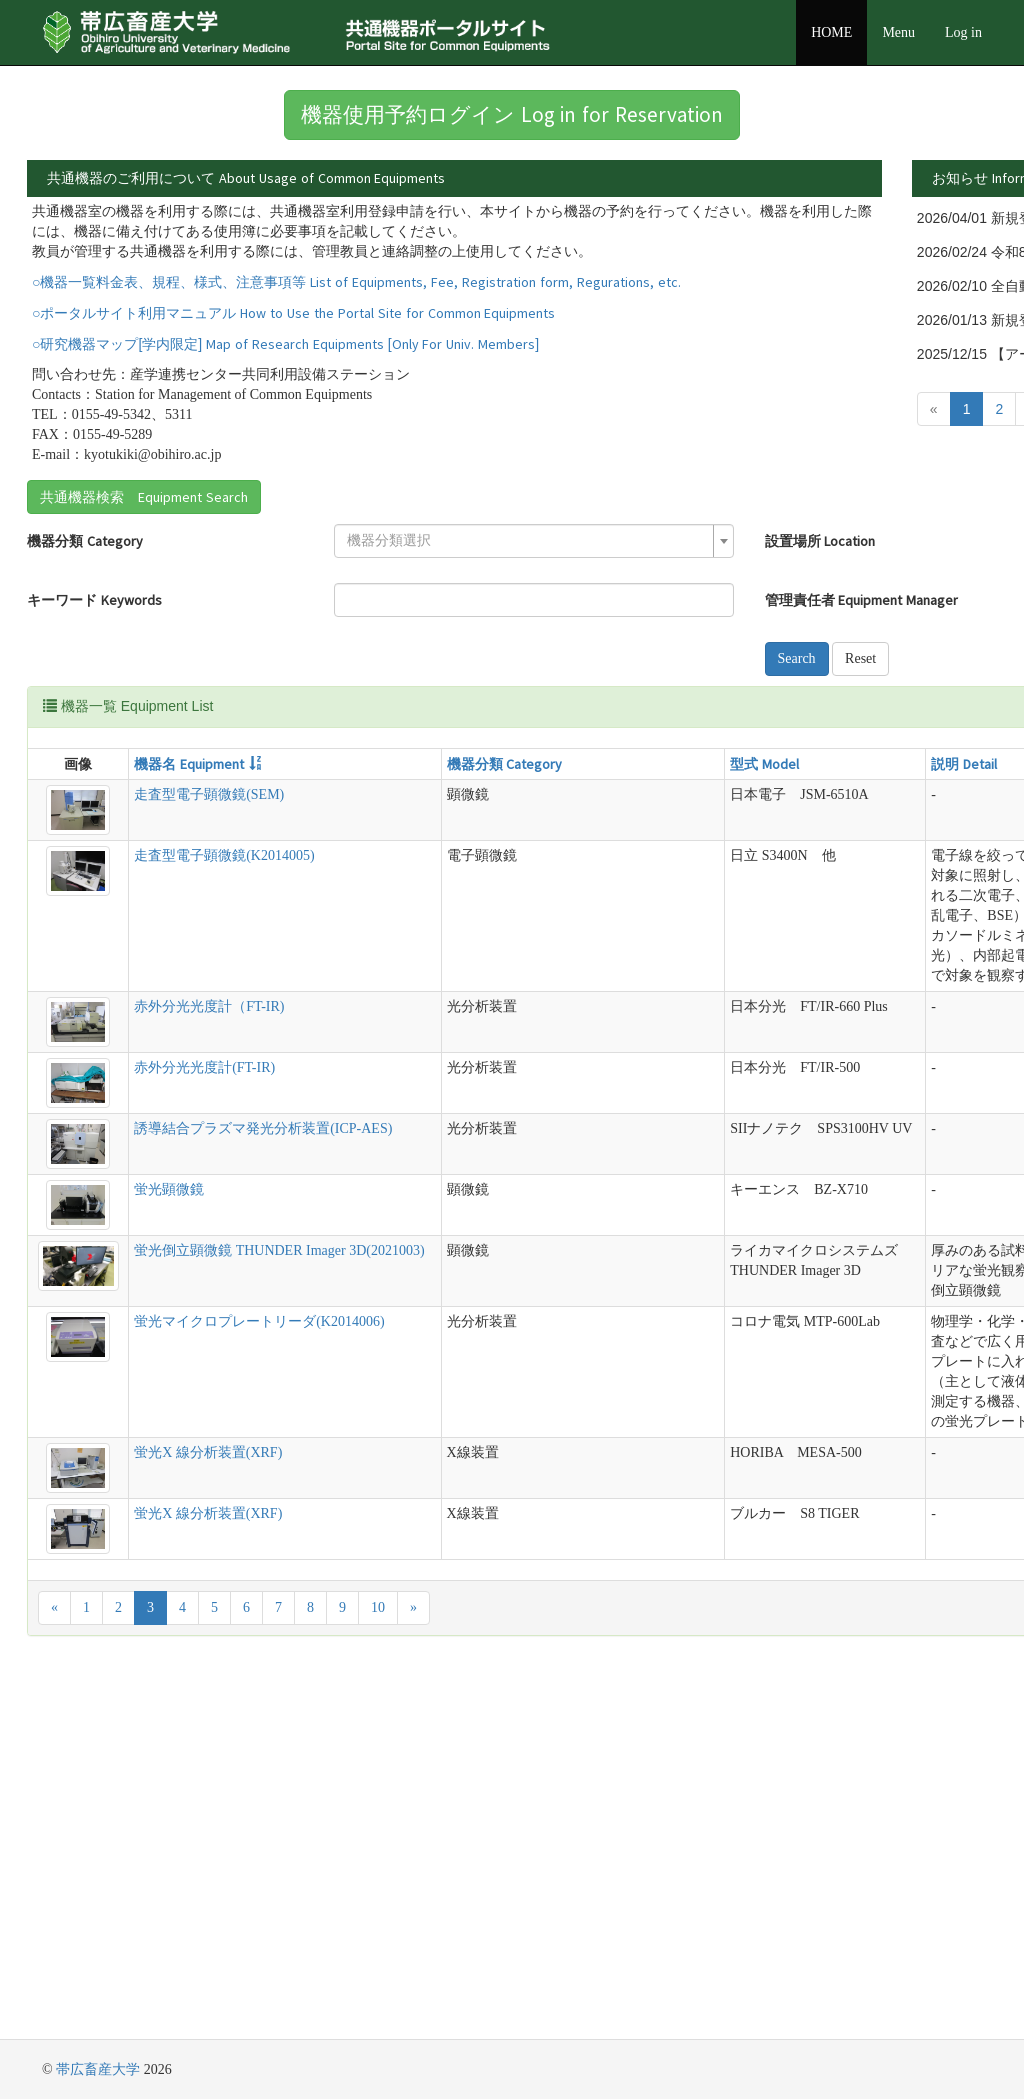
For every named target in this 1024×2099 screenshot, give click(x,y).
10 (378, 1970)
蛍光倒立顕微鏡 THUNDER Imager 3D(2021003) (145, 1493)
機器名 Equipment (145, 867)
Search (476, 761)
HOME (831, 32)
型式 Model (455, 867)
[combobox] (307, 644)
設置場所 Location (499, 644)
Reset (539, 761)
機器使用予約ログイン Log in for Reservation (512, 114)
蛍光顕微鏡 (125, 1412)
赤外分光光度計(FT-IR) (160, 1290)
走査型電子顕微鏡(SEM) (165, 897)
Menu (898, 32)
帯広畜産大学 (98, 2069)
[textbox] (301, 644)
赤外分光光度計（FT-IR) (165, 1229)
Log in (963, 32)
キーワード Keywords (94, 703)
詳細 (788, 219)
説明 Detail (566, 867)
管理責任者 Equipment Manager (541, 703)
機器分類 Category (85, 644)
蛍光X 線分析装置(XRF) (164, 1815)
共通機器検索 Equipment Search (144, 600)
